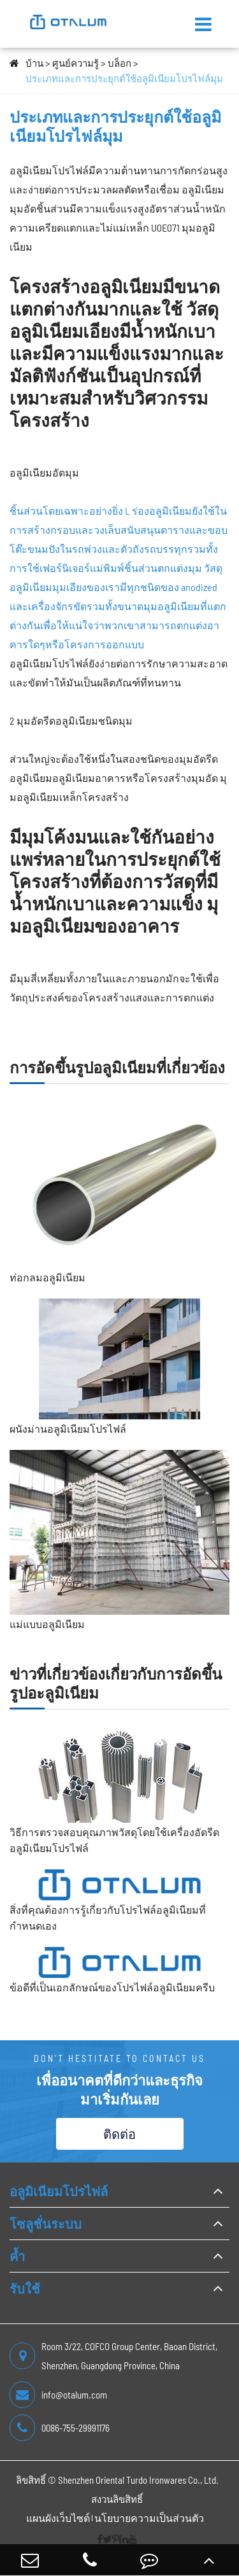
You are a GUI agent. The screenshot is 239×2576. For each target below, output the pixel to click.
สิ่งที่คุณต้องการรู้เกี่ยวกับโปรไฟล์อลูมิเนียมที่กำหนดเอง (108, 1918)
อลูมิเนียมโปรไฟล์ (59, 2191)
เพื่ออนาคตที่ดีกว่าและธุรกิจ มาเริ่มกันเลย (119, 2089)
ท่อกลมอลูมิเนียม (47, 1277)
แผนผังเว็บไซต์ (58, 2518)
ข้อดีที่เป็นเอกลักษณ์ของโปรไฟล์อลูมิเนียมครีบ (112, 1987)
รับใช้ (25, 2288)
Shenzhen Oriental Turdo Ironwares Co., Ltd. (138, 2480)
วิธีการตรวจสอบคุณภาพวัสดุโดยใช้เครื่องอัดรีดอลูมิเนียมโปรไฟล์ (114, 1840)
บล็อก (119, 63)
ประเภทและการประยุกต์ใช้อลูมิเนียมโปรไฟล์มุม (124, 78)
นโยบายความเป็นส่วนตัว (149, 2518)
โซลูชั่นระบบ (46, 2223)
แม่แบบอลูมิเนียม (47, 1624)
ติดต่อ (119, 2133)
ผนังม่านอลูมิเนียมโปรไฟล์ (68, 1429)
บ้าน (34, 63)
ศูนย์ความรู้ (75, 63)
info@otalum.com (58, 2394)
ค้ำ (17, 2256)
